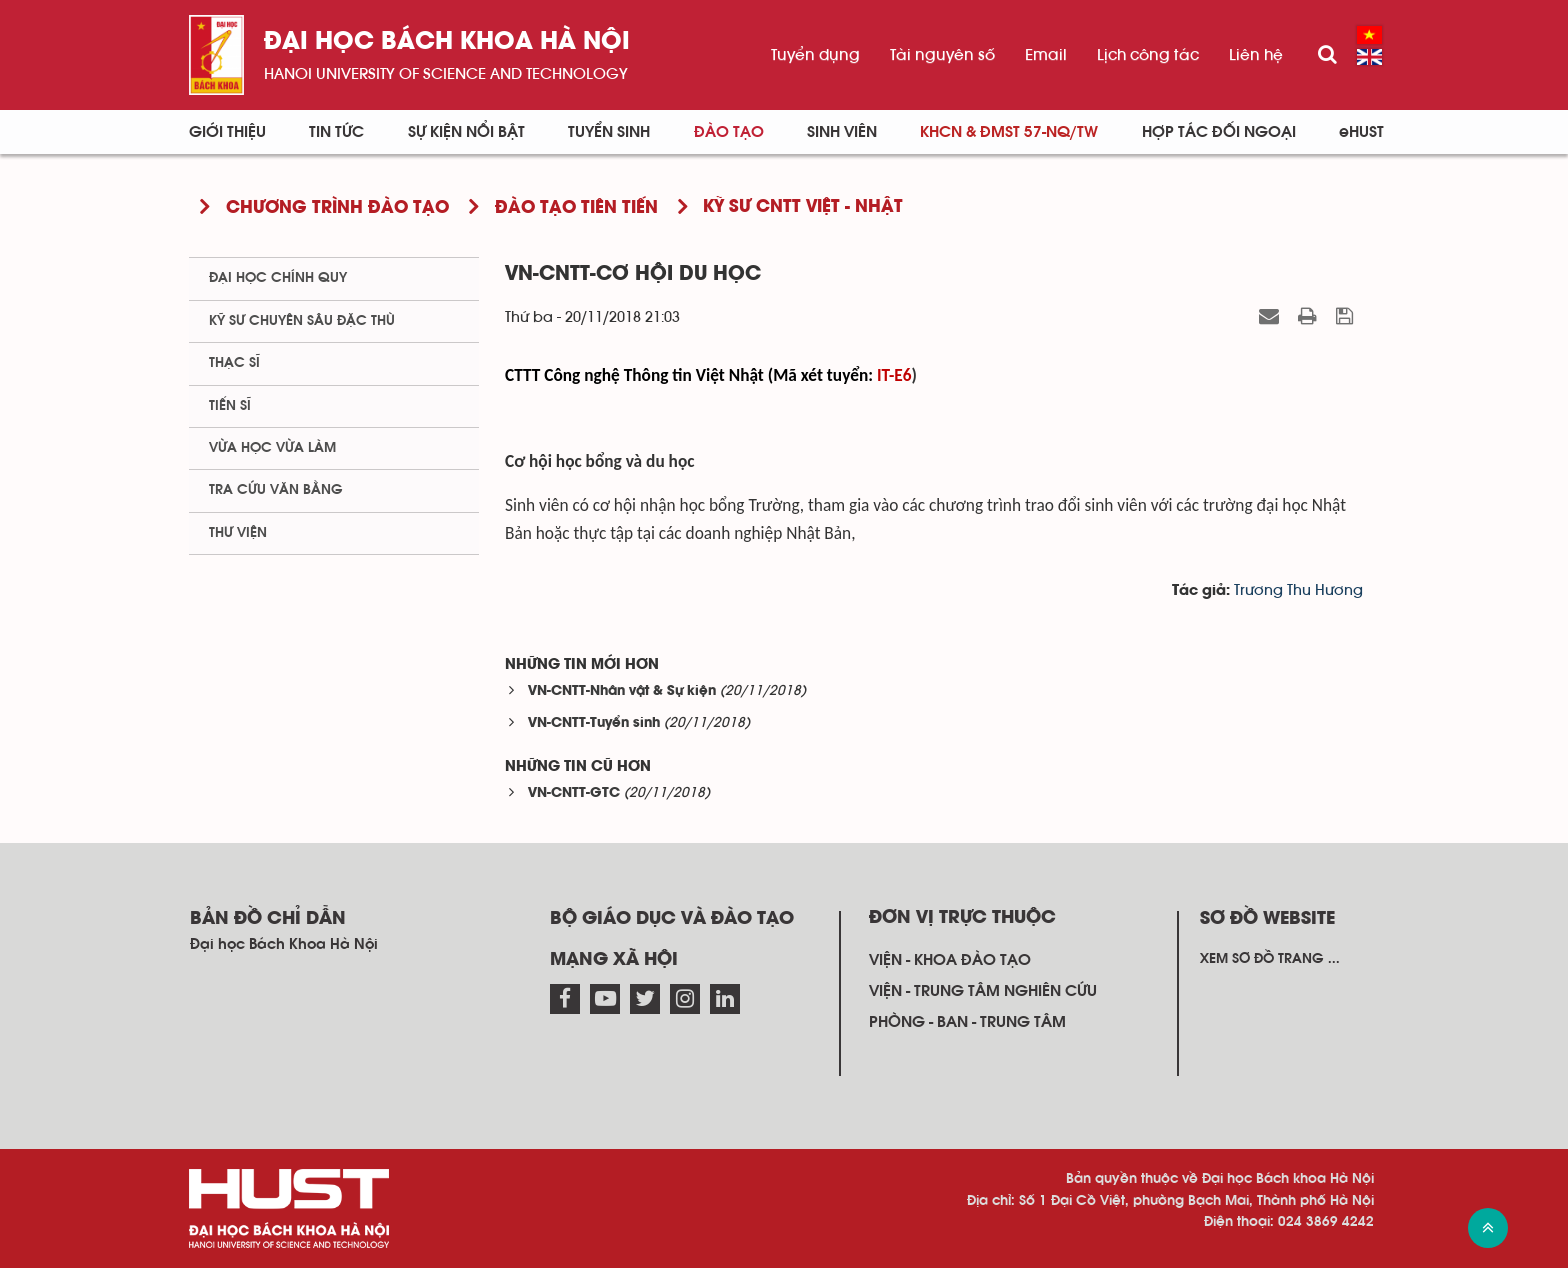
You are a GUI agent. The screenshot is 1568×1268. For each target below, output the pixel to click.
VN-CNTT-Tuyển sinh (594, 723)
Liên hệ (1256, 55)
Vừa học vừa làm (272, 448)
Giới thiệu (227, 132)
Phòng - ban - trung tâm (967, 1022)
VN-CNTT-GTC (574, 793)
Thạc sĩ (234, 363)
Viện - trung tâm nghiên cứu (983, 991)
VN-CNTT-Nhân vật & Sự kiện (622, 691)
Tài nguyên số (942, 55)
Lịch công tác (1148, 55)
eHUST (1361, 132)
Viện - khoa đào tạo (950, 960)
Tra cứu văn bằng (276, 490)
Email (1046, 55)
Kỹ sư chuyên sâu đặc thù (302, 321)
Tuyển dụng (815, 55)
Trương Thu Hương (1298, 590)
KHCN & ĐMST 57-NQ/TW (1009, 132)
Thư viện (238, 533)
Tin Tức (336, 132)
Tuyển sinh (609, 132)
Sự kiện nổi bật (466, 132)
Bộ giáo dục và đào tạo (672, 919)
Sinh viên (842, 132)
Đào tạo (729, 132)
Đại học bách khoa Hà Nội (447, 42)
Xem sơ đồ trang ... (1270, 959)
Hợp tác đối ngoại (1219, 132)
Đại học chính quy (278, 278)
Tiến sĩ (230, 406)
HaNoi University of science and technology (446, 74)
